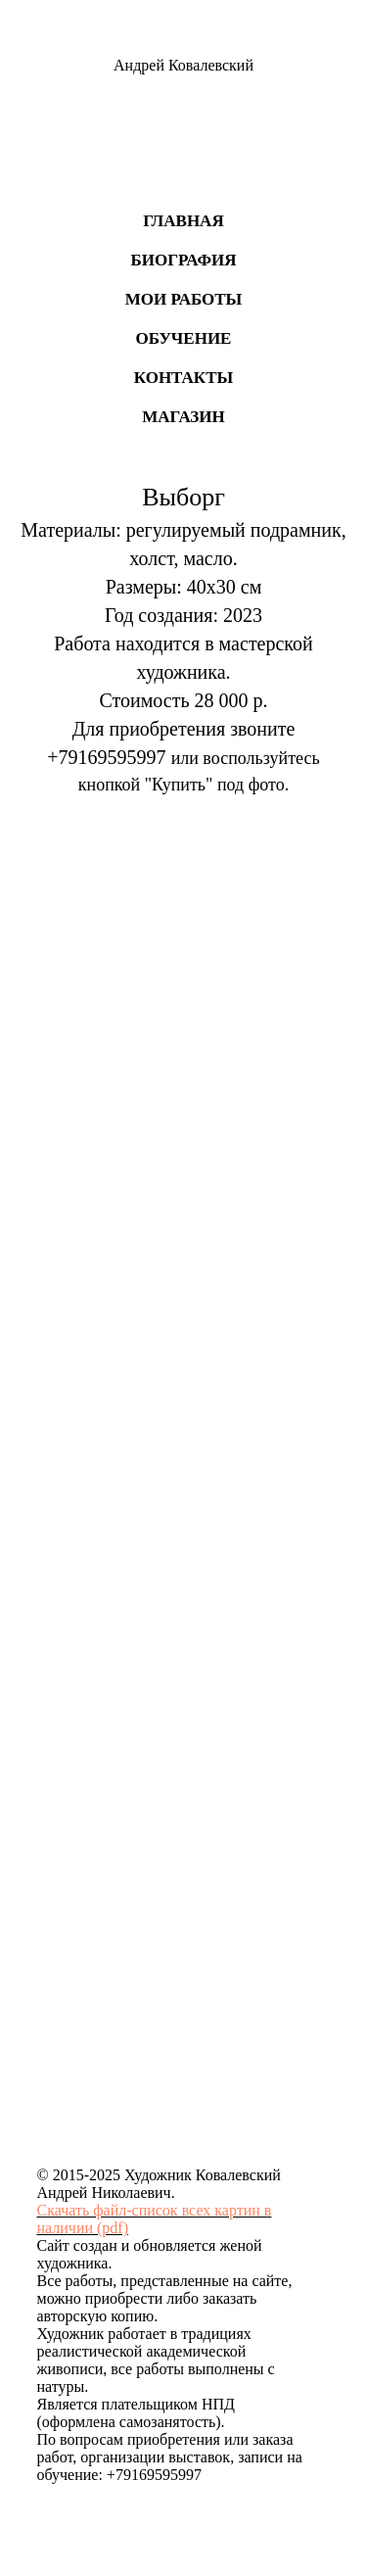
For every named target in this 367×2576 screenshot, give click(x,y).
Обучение (184, 338)
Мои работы (184, 299)
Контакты (183, 377)
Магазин (183, 416)
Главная (183, 221)
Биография (183, 260)
